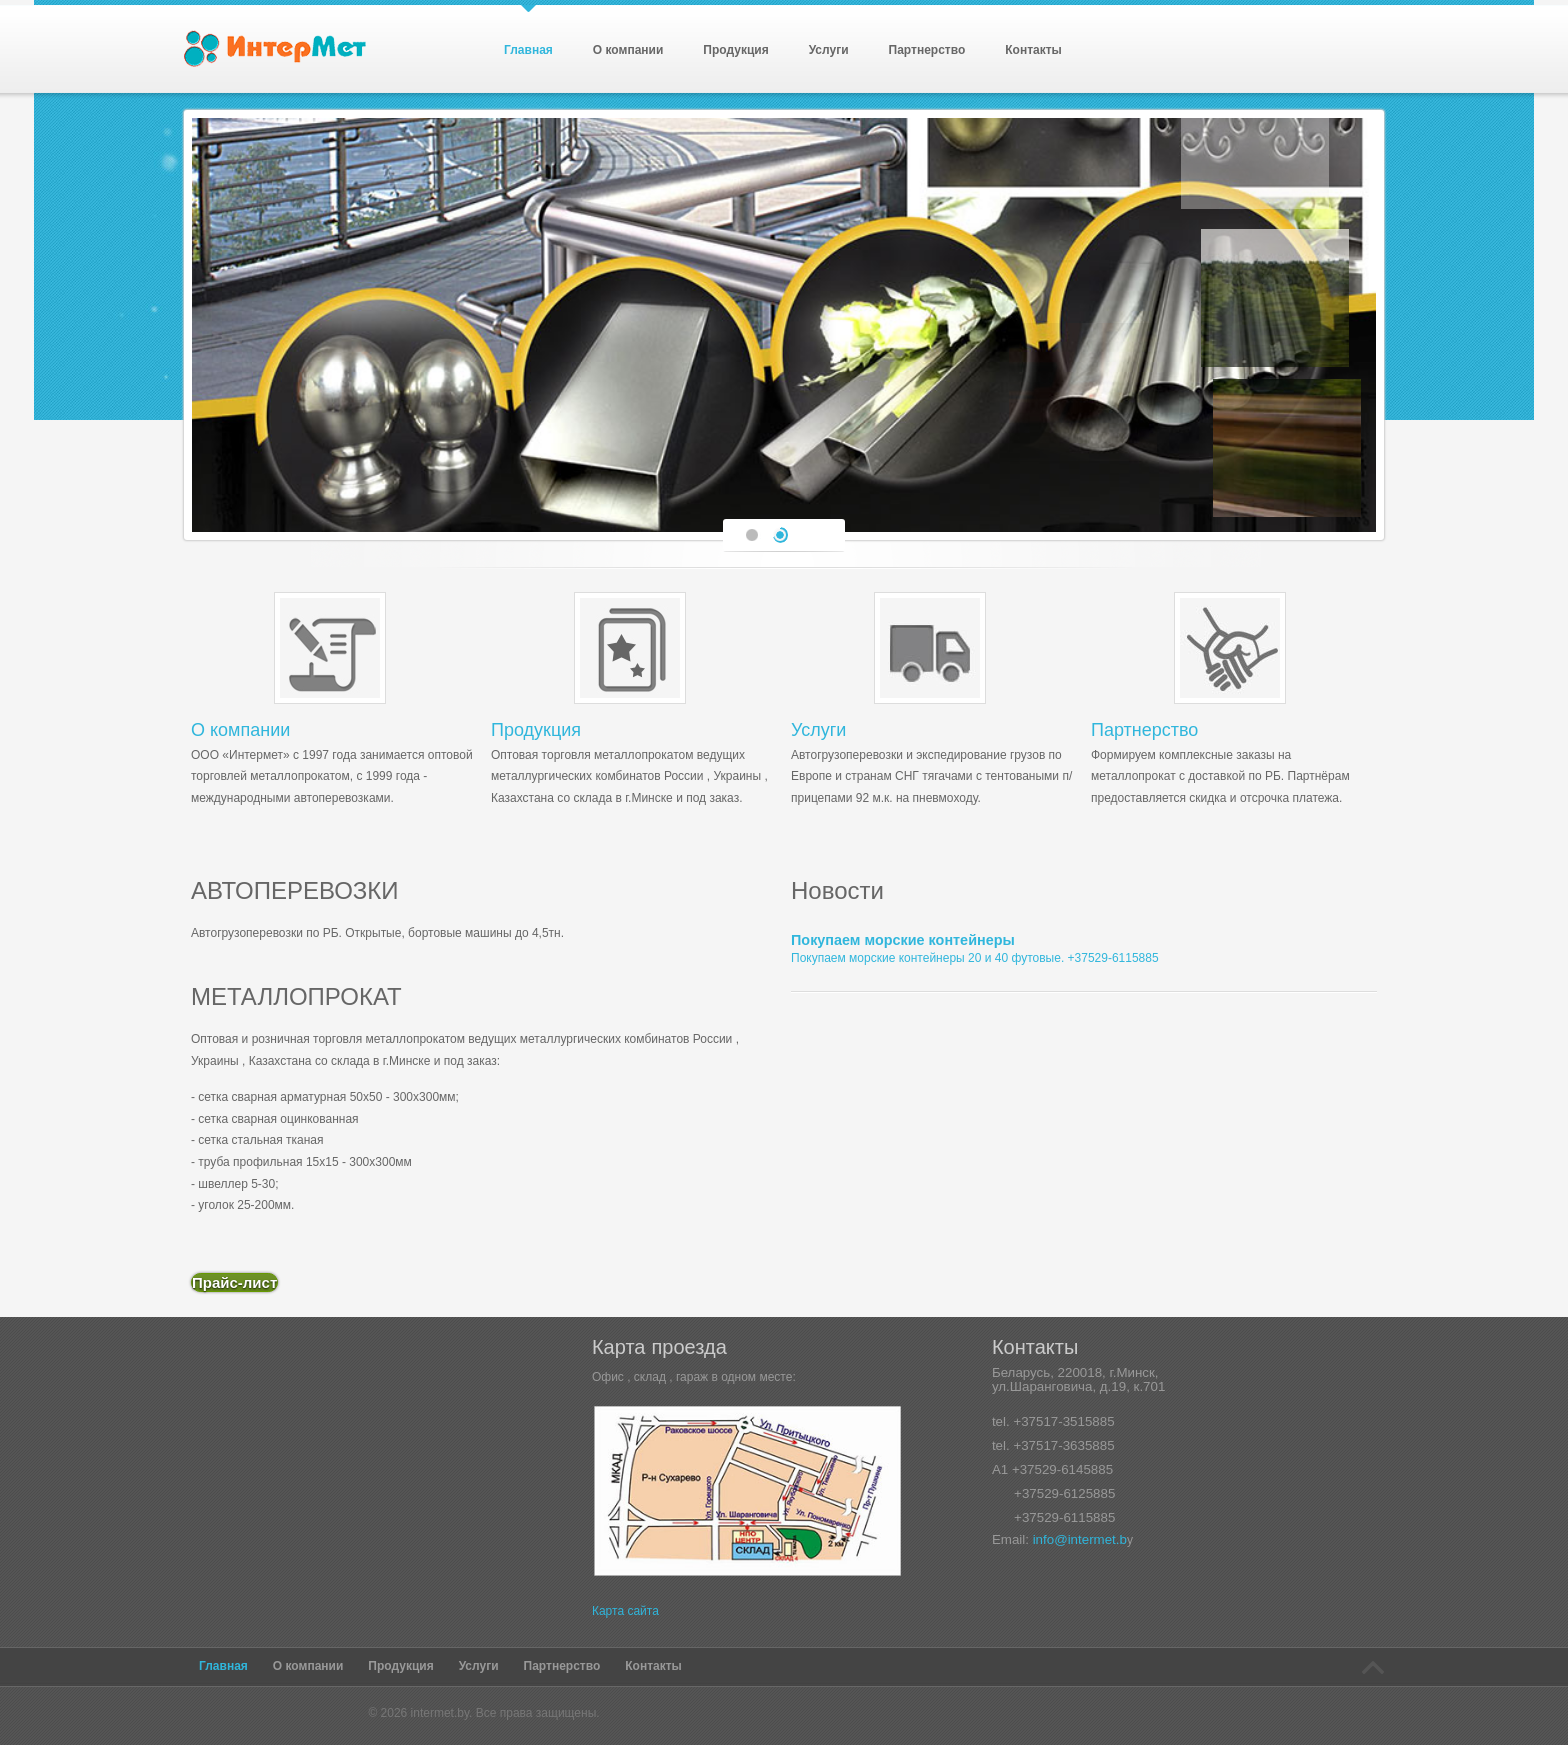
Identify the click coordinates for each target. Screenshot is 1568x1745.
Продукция (536, 729)
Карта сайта (625, 1611)
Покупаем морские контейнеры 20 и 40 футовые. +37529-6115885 (975, 958)
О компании (240, 729)
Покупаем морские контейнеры (903, 940)
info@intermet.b (1080, 1539)
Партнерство (1144, 729)
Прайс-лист (234, 1282)
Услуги (818, 729)
